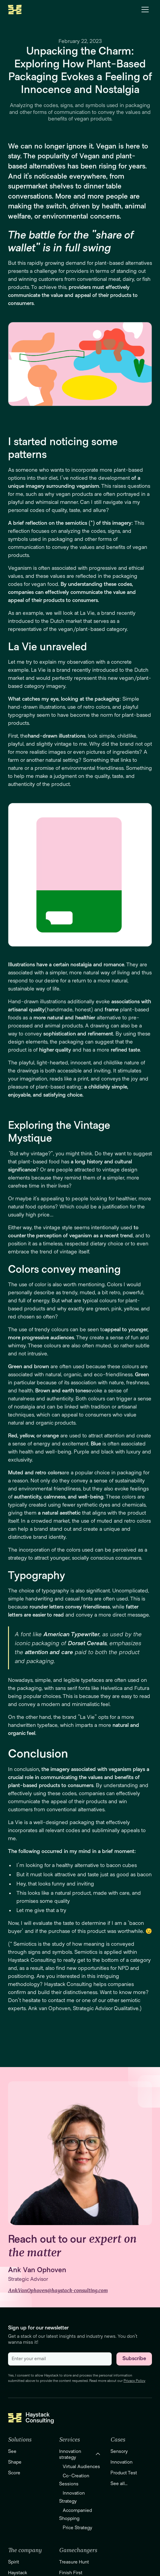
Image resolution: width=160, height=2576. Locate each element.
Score (14, 2472)
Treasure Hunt (74, 2562)
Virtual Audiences (81, 2466)
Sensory (119, 2451)
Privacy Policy (134, 2381)
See (12, 2451)
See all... (118, 2483)
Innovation (121, 2462)
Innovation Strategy (72, 2497)
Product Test (123, 2472)
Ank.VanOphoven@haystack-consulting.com (58, 2290)
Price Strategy (77, 2527)
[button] (145, 9)
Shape (14, 2462)
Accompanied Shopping (75, 2514)
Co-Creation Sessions (74, 2479)
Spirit (13, 2562)
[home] (15, 9)
